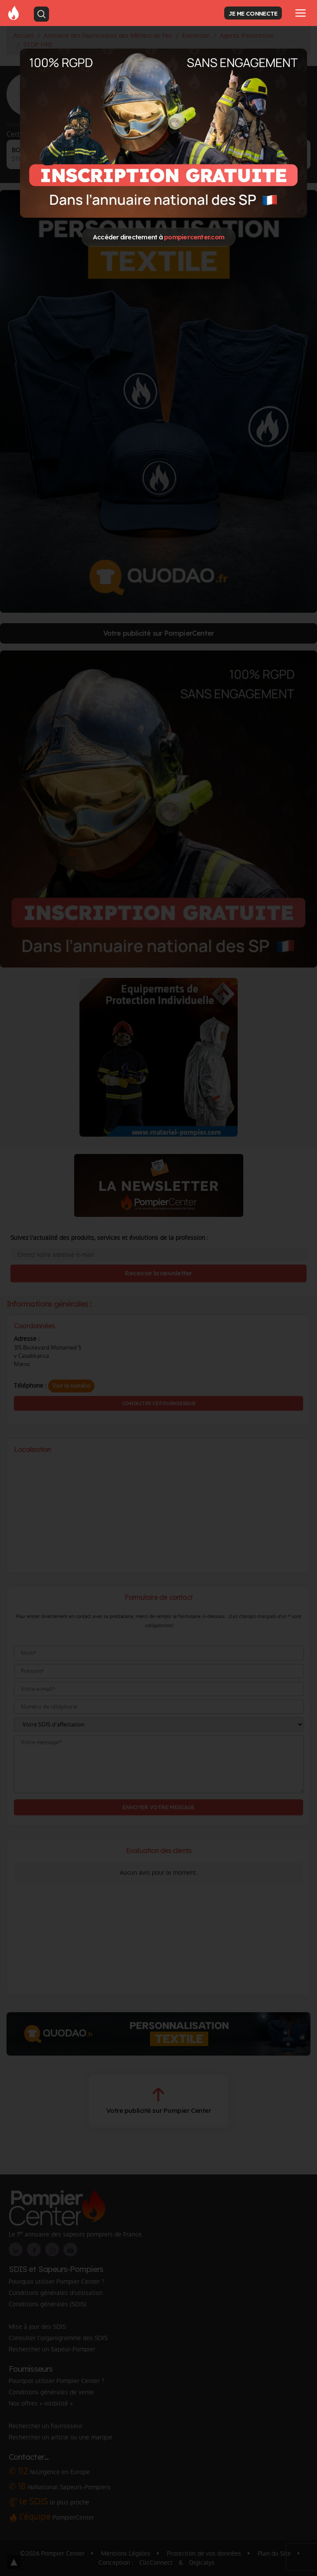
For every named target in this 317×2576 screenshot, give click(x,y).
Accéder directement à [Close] (158, 237)
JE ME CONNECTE (253, 13)
